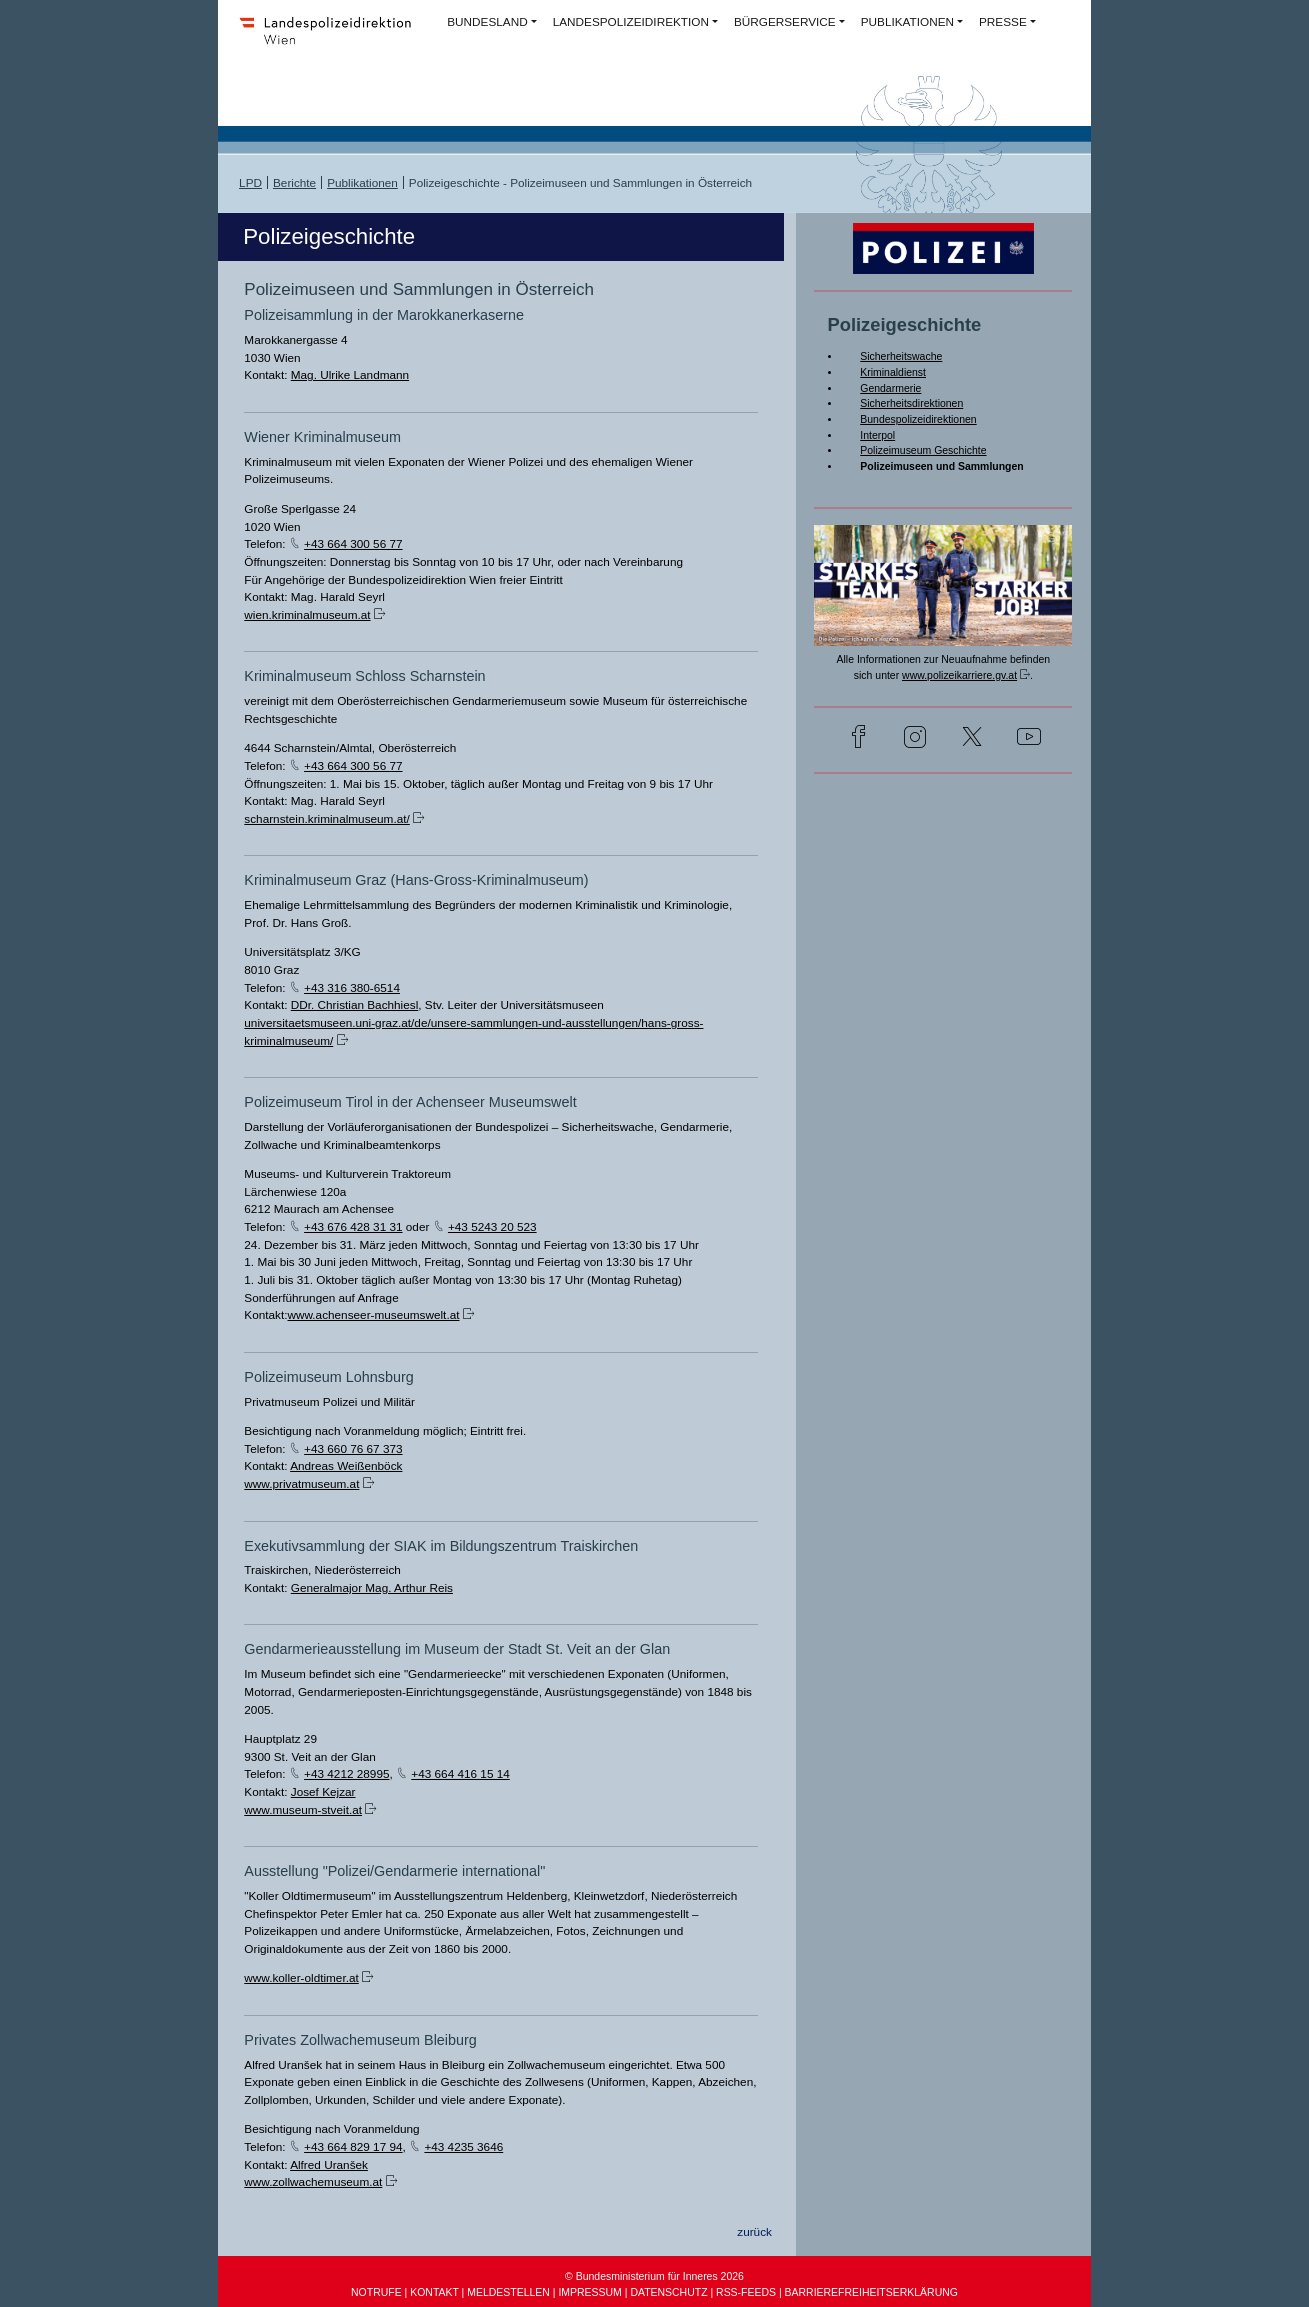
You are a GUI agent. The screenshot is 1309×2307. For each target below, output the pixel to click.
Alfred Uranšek (329, 2164)
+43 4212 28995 (346, 1773)
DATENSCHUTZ (668, 2292)
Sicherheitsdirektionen (911, 403)
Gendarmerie (890, 388)
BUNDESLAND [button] (487, 21)
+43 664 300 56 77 (353, 543)
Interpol (877, 435)
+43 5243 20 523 (492, 1226)
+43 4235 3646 (463, 2146)
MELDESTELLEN (508, 2292)
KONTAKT (434, 2292)
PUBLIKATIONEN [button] (907, 21)
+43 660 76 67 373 (353, 1448)
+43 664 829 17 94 (353, 2146)
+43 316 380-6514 (352, 987)
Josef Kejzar (323, 1791)
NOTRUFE (376, 2292)
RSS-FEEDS (746, 2292)
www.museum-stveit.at (303, 1809)
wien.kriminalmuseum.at (307, 614)
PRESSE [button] (1003, 21)
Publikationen (362, 182)
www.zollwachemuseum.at (313, 2181)
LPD (250, 182)
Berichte (294, 182)
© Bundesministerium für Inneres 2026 (654, 2276)
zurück (754, 2231)
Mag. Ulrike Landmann (350, 374)
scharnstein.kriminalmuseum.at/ (326, 818)
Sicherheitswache (901, 356)
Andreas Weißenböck (346, 1465)
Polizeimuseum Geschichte (923, 450)
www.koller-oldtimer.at (301, 1977)
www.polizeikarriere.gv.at (959, 675)
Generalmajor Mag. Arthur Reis (372, 1587)
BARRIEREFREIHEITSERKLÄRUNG (871, 2292)
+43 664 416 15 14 (460, 1773)
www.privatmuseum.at (301, 1483)
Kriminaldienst (893, 372)
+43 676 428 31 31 (353, 1226)
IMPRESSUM (589, 2292)
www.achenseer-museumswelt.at (374, 1314)
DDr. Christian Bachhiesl (355, 1004)
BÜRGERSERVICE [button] (785, 21)
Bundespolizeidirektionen (918, 419)
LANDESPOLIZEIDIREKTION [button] (631, 21)
